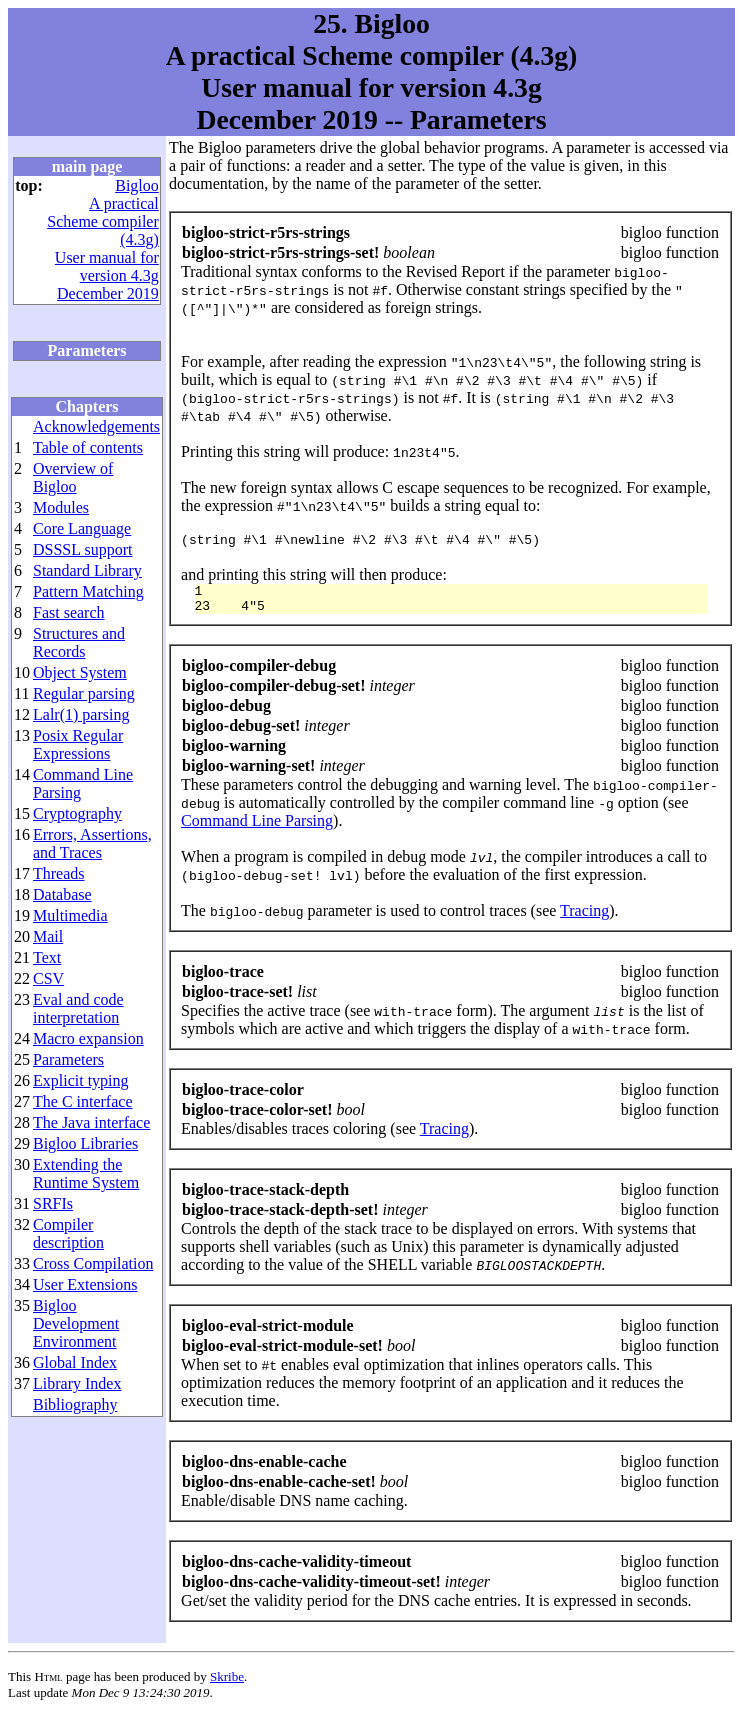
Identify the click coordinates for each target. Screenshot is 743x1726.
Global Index (75, 1362)
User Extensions (85, 1284)
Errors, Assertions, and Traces (92, 843)
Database (62, 894)
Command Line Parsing (257, 829)
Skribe (227, 1685)
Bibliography (75, 1404)
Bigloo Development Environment (76, 1323)
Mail (48, 936)
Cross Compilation (93, 1263)
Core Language (82, 528)
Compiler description (68, 1233)
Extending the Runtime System (86, 1173)
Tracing (584, 919)
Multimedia (70, 915)
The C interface (83, 1101)
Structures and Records (79, 642)
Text (47, 957)
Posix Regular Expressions (78, 744)
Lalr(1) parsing (81, 714)
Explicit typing (81, 1080)
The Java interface (91, 1122)
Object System (80, 672)
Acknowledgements (96, 426)
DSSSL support (82, 549)
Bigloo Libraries (85, 1143)
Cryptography (77, 813)
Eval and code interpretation (78, 1008)
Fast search (69, 612)
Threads (59, 873)
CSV (48, 978)
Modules (61, 507)
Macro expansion (88, 1038)
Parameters (68, 1059)
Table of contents (88, 447)
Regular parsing (84, 693)
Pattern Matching (88, 591)
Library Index (77, 1383)
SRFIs (53, 1203)
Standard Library (87, 570)
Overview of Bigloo (73, 477)
